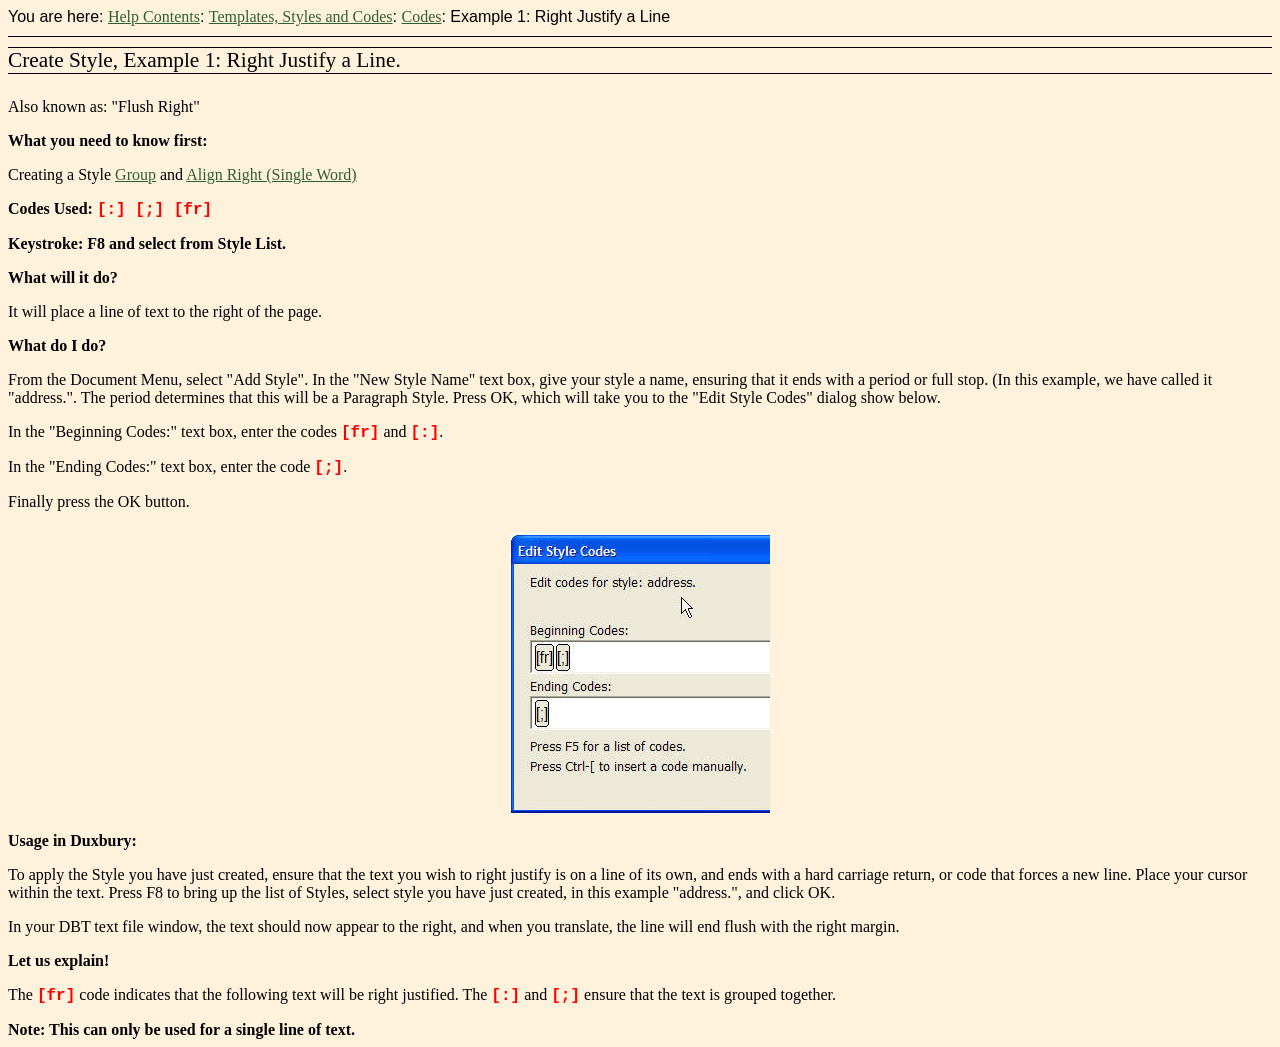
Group (135, 174)
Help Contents (154, 16)
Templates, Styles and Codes (301, 16)
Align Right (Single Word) (271, 174)
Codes (421, 16)
